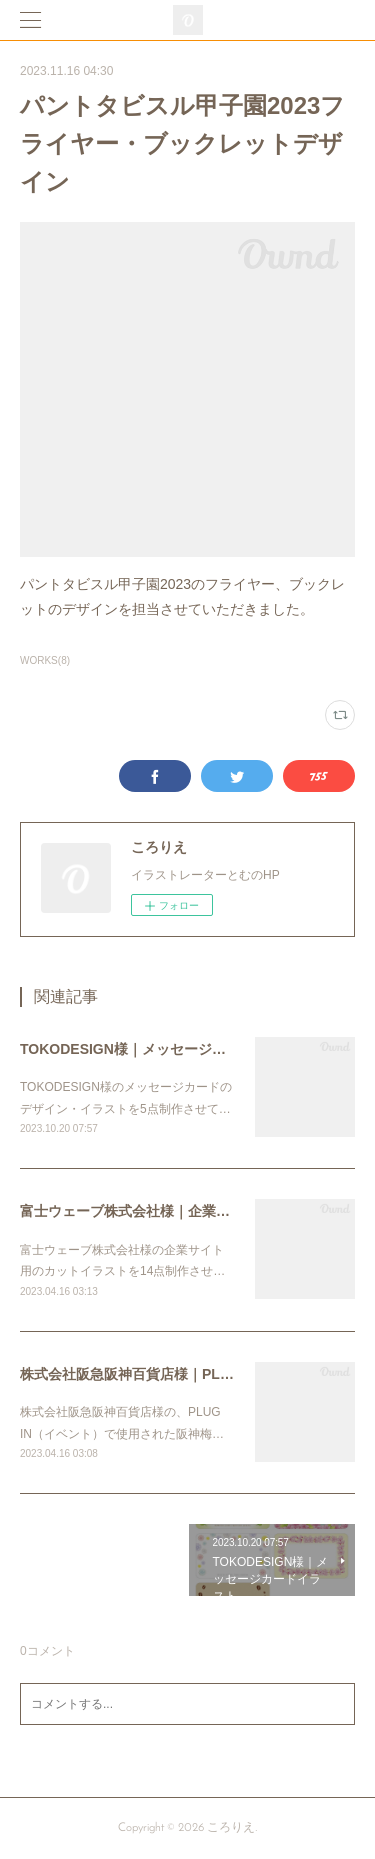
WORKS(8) (45, 660)
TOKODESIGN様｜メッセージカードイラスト (165, 1049)
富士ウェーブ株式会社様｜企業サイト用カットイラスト (195, 1211)
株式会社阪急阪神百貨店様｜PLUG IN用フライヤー (181, 1374)
